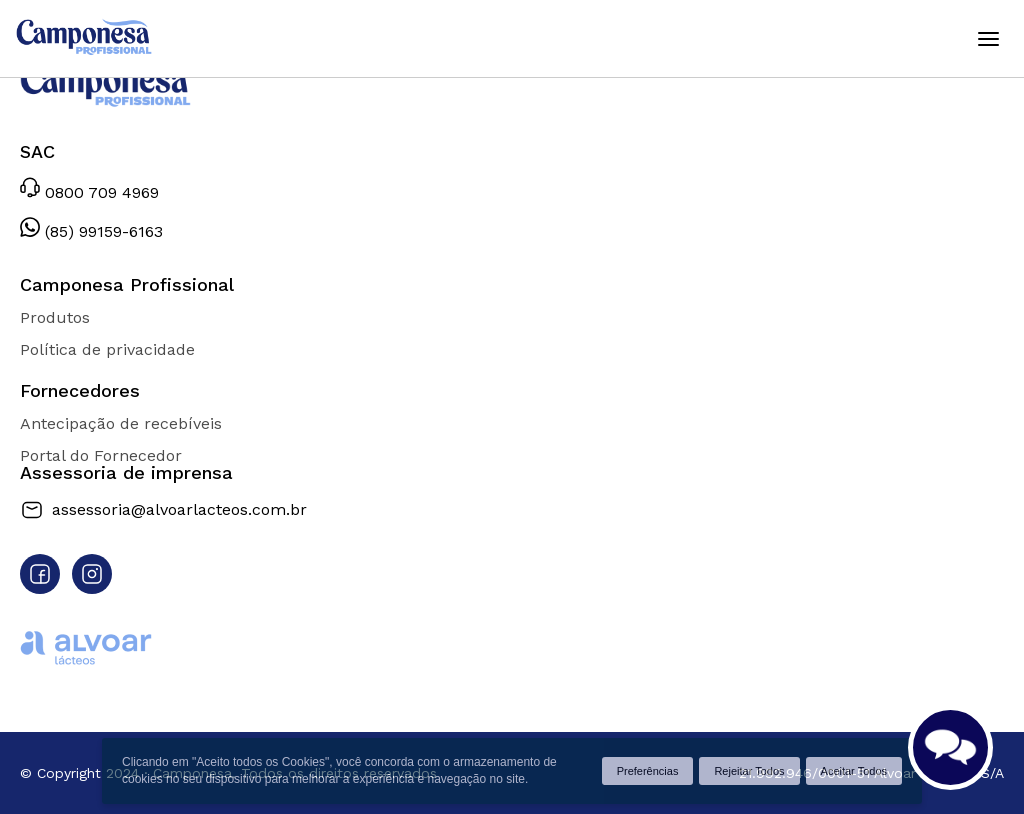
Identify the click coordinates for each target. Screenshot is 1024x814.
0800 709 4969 (89, 189)
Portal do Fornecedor (101, 455)
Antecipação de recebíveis (121, 423)
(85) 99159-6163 (91, 228)
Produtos (55, 317)
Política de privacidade (107, 349)
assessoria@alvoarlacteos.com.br (163, 510)
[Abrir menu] (988, 39)
